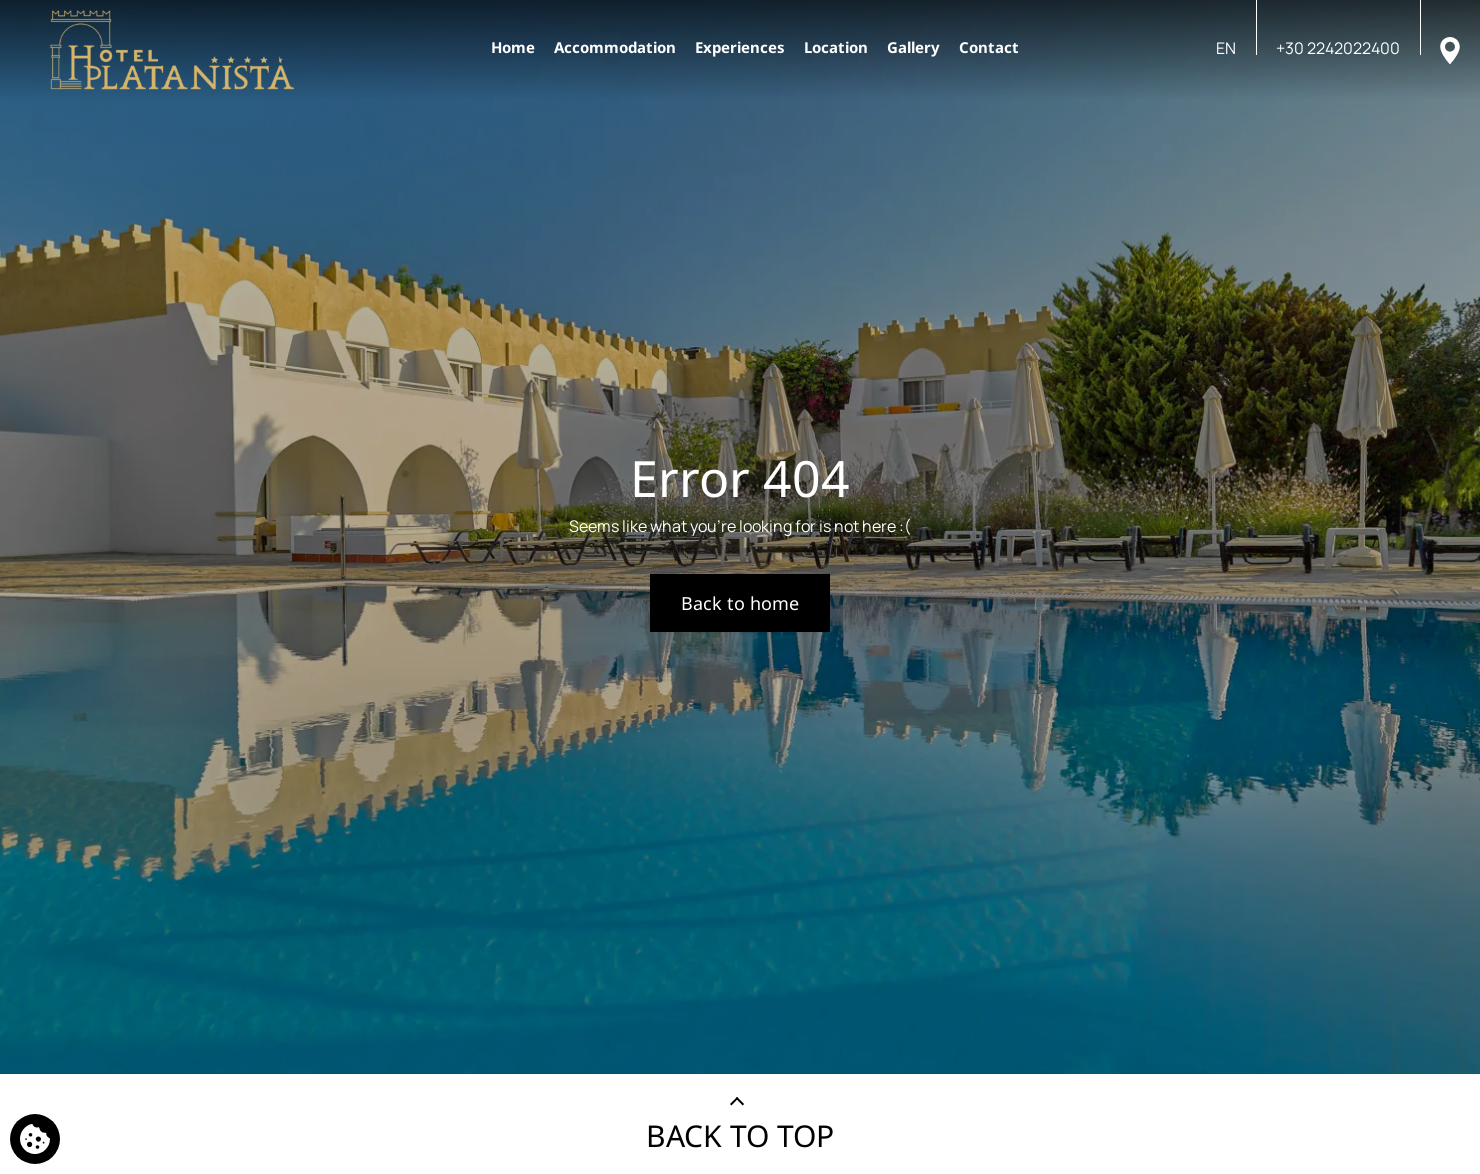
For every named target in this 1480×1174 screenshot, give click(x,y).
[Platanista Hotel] (172, 50)
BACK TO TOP (740, 1135)
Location (836, 47)
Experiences (740, 47)
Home (513, 47)
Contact (989, 47)
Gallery (913, 47)
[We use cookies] (35, 1139)
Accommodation (615, 47)
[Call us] (1338, 48)
